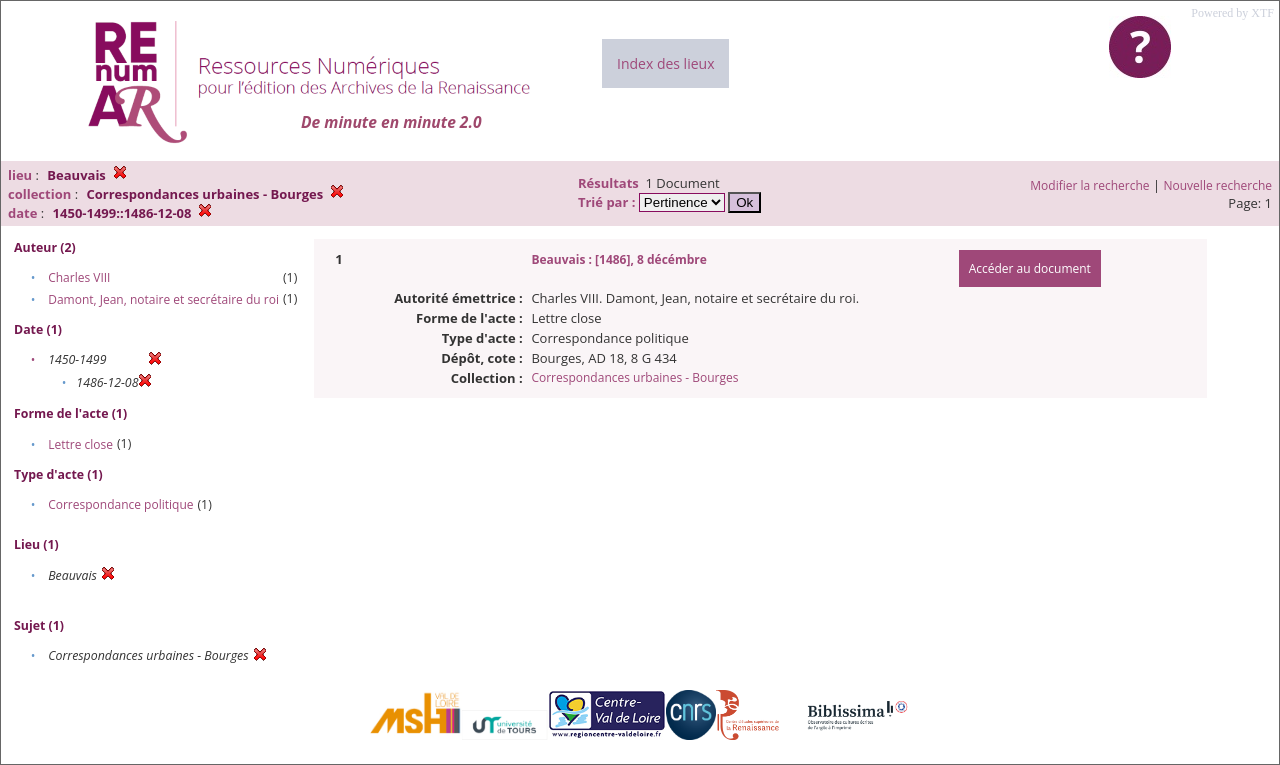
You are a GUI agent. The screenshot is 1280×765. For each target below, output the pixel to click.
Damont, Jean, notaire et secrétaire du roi (163, 299)
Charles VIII (79, 277)
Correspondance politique (120, 504)
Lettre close (80, 444)
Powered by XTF (1232, 13)
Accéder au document (1030, 268)
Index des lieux (665, 63)
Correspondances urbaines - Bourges (634, 377)
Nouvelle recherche (1218, 185)
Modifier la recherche (1089, 185)
